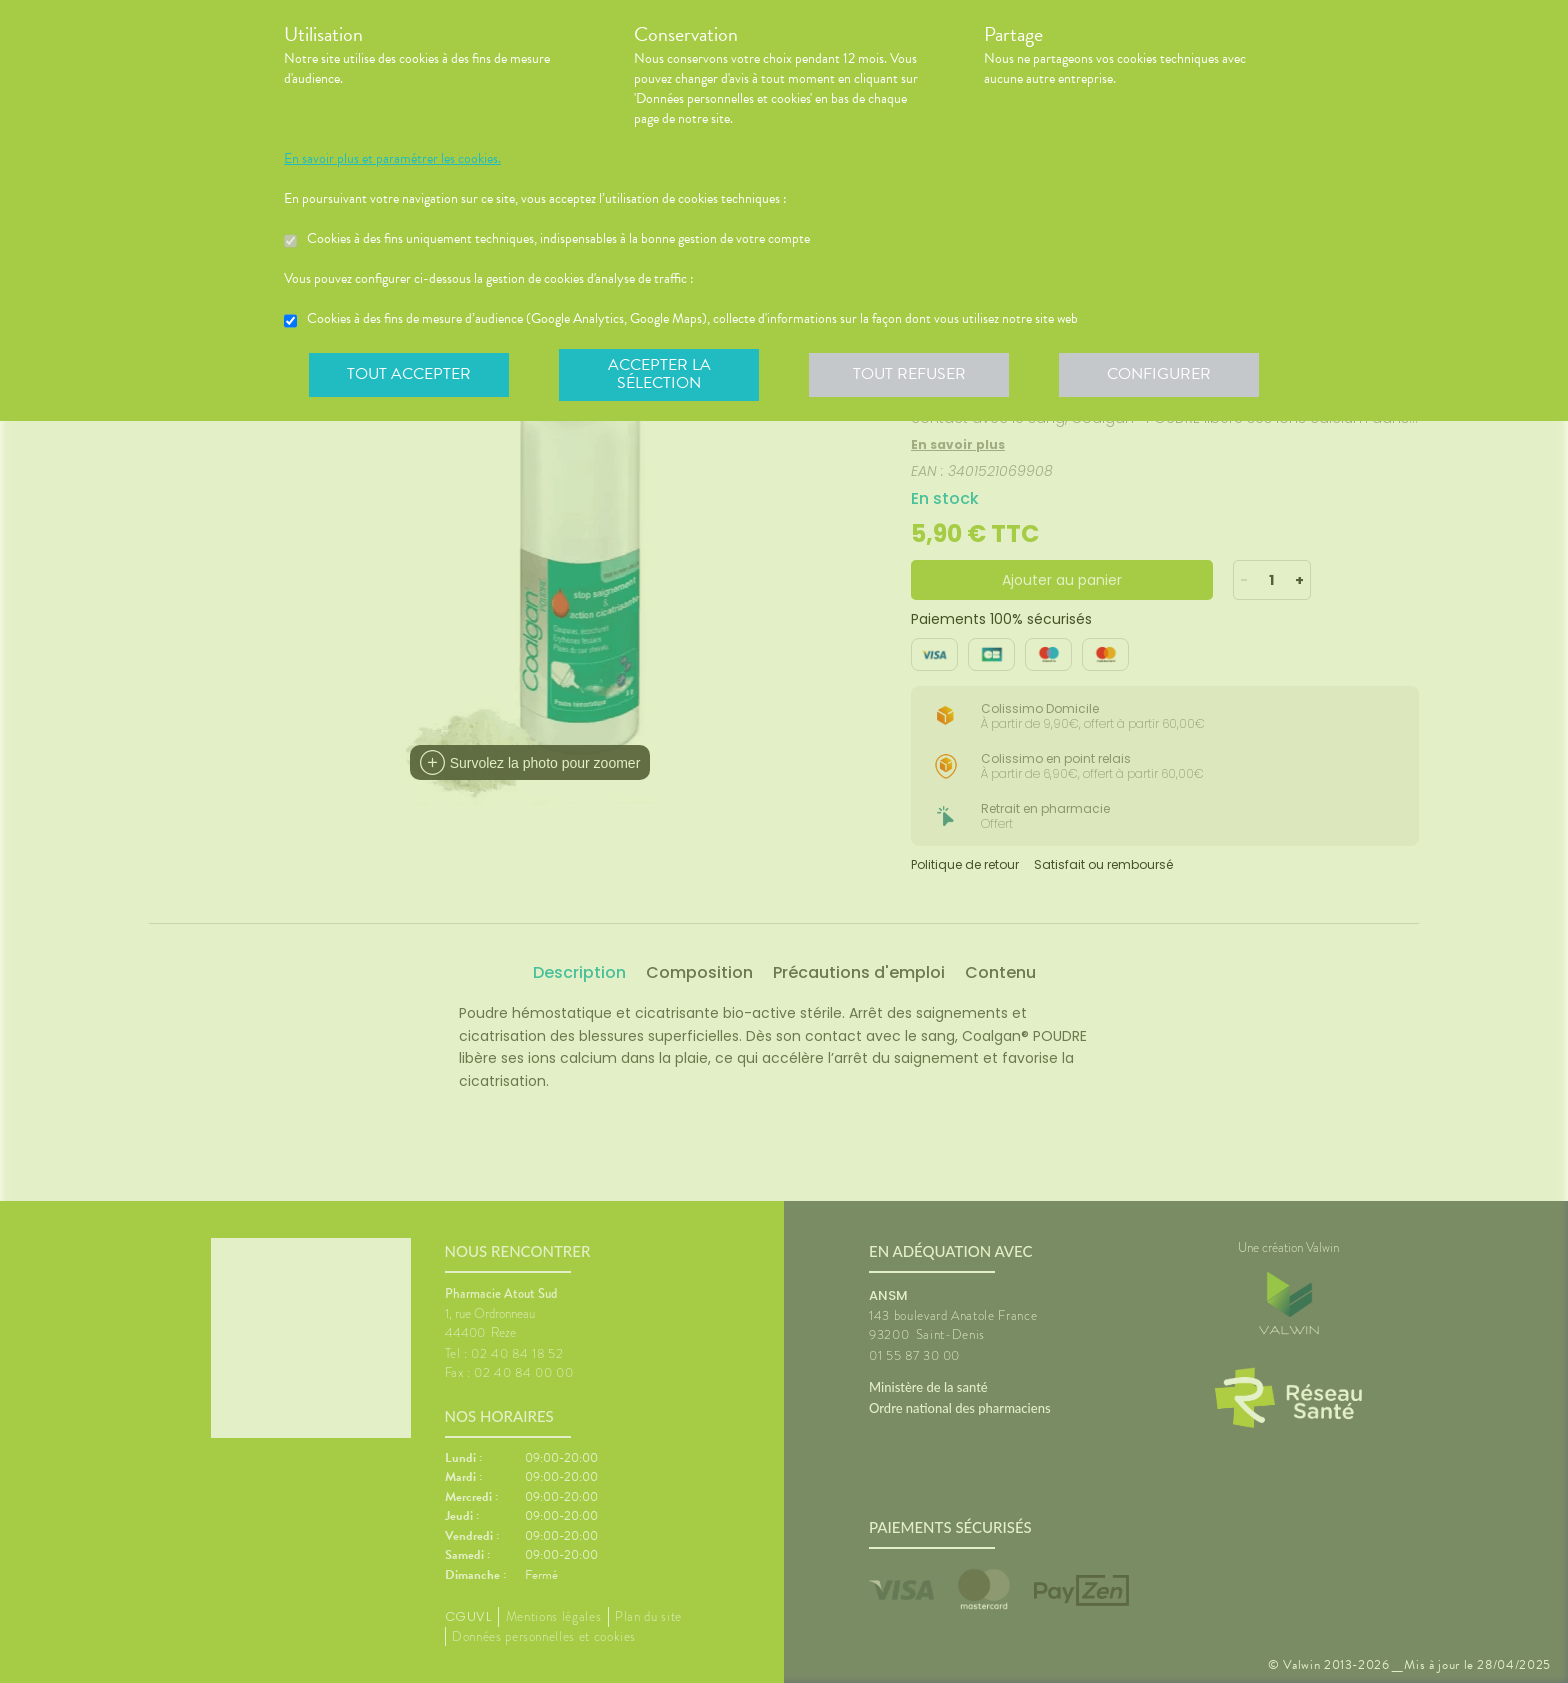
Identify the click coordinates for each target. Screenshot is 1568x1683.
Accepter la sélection (659, 374)
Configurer (1159, 374)
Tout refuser (909, 374)
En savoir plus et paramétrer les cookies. (392, 159)
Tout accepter (409, 374)
